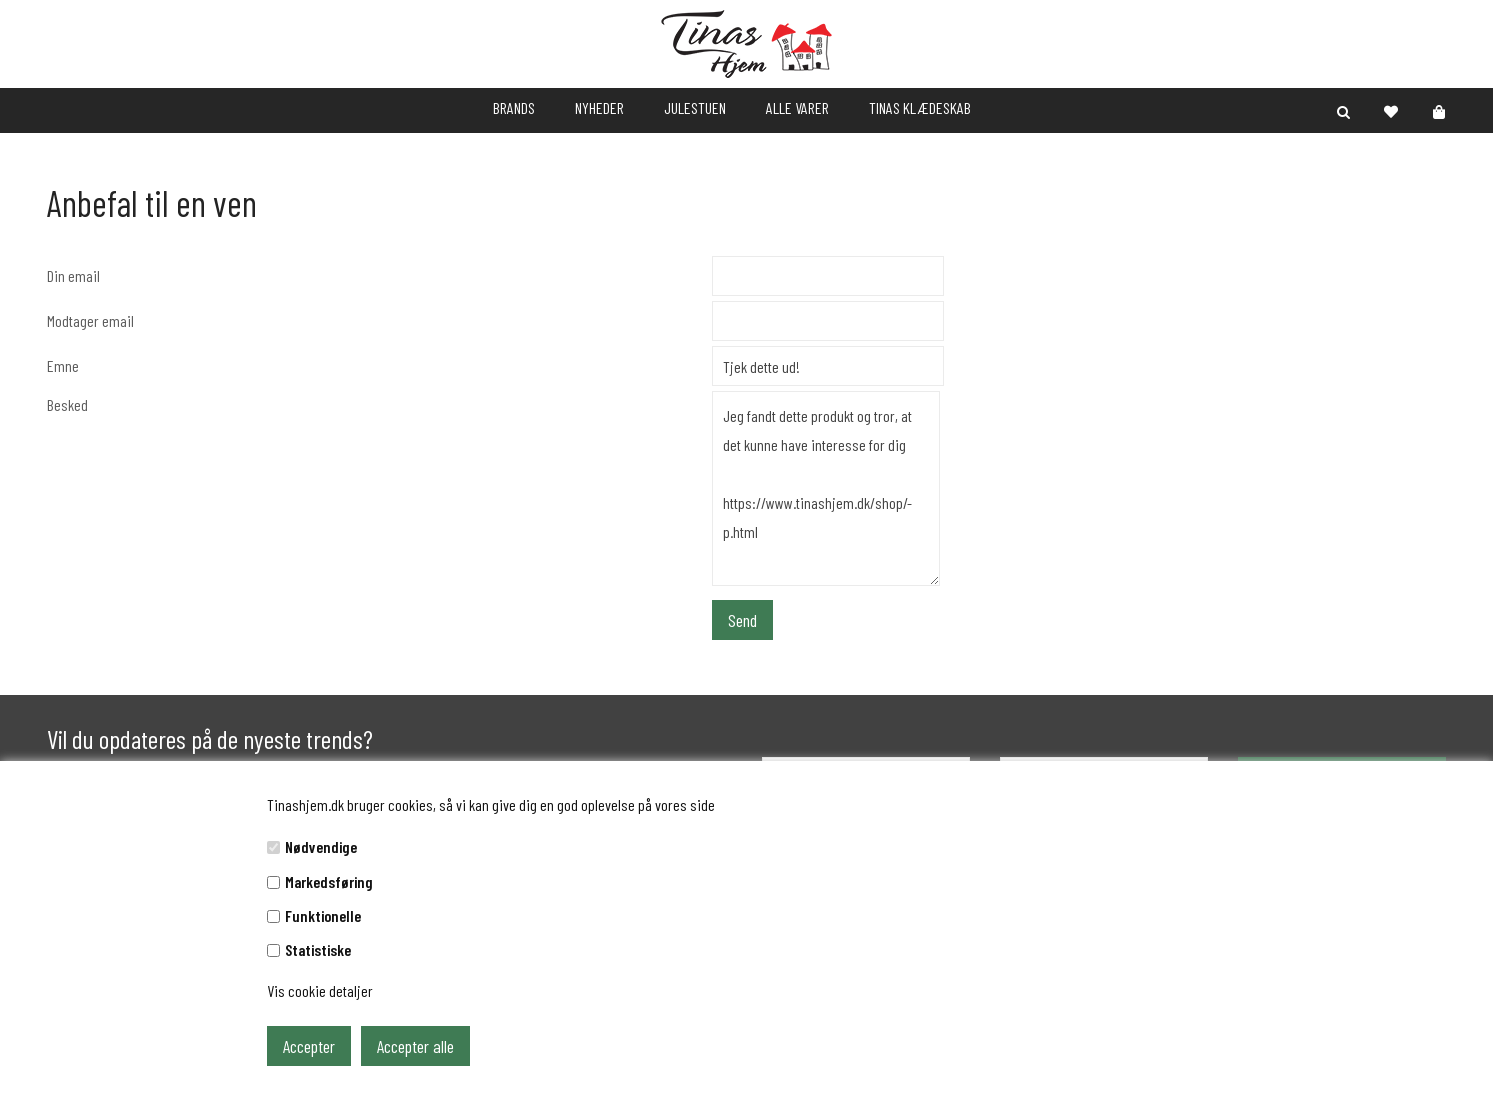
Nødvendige (321, 846)
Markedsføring (329, 881)
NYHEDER (599, 107)
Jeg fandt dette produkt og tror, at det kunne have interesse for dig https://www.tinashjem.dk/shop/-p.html (826, 488)
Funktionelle (323, 915)
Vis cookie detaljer (320, 990)
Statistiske (318, 949)
